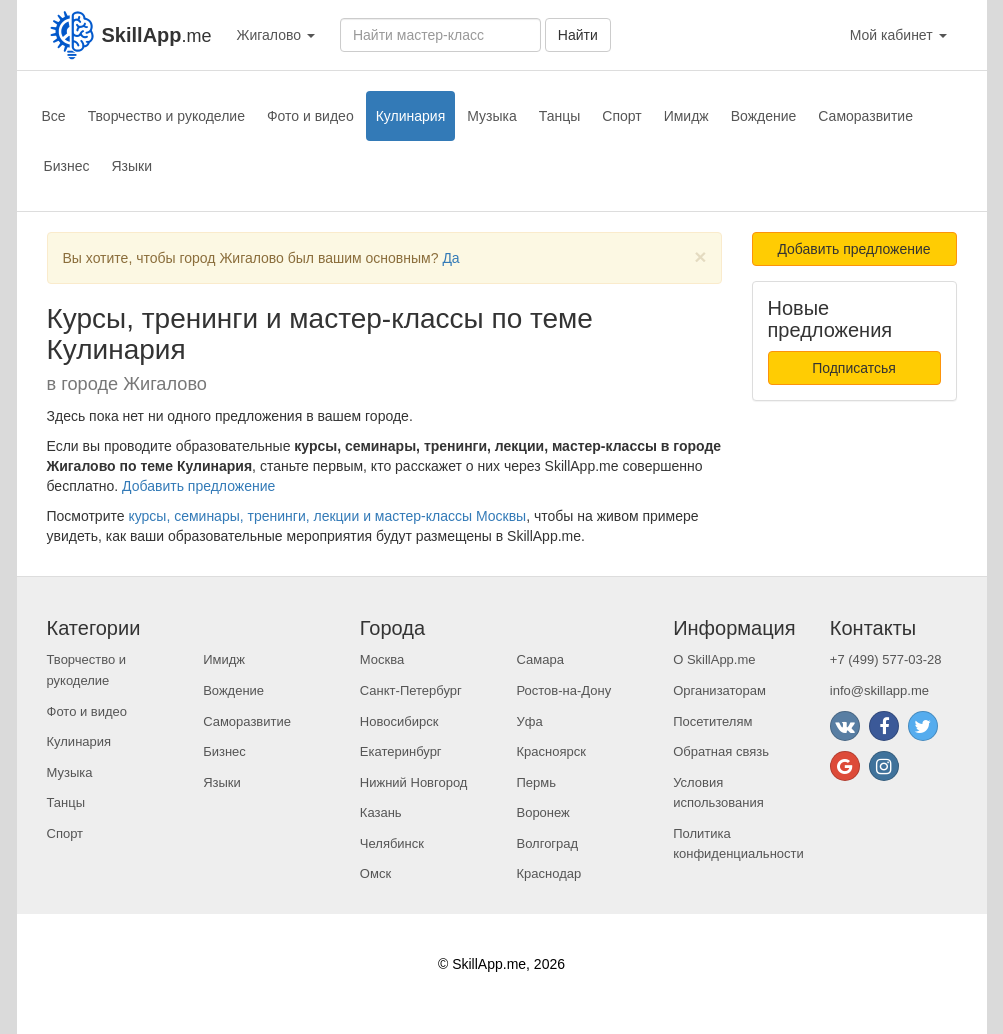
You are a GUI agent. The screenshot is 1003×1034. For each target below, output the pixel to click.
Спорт (621, 116)
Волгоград (547, 843)
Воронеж (542, 812)
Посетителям (712, 721)
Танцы (560, 116)
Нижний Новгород (414, 782)
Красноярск (550, 751)
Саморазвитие (865, 116)
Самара (539, 659)
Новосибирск (399, 721)
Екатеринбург (401, 751)
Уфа (529, 721)
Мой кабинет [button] (898, 35)
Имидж (686, 116)
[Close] (700, 256)
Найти (578, 35)
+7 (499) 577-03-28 (886, 659)
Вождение (764, 116)
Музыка (492, 116)
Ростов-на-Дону (563, 690)
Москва (382, 659)
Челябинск (392, 843)
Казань (381, 812)
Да (450, 258)
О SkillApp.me (714, 659)
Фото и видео (310, 116)
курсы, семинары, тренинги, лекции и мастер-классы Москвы (327, 516)
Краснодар (548, 873)
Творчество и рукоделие (166, 116)
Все (54, 116)
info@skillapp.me (879, 690)
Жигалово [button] (276, 35)
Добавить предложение (198, 486)
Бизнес (67, 166)
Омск (375, 873)
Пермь (536, 782)
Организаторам (719, 690)
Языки (131, 166)
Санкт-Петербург (411, 690)
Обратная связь (721, 751)
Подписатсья (854, 368)
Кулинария (411, 116)
